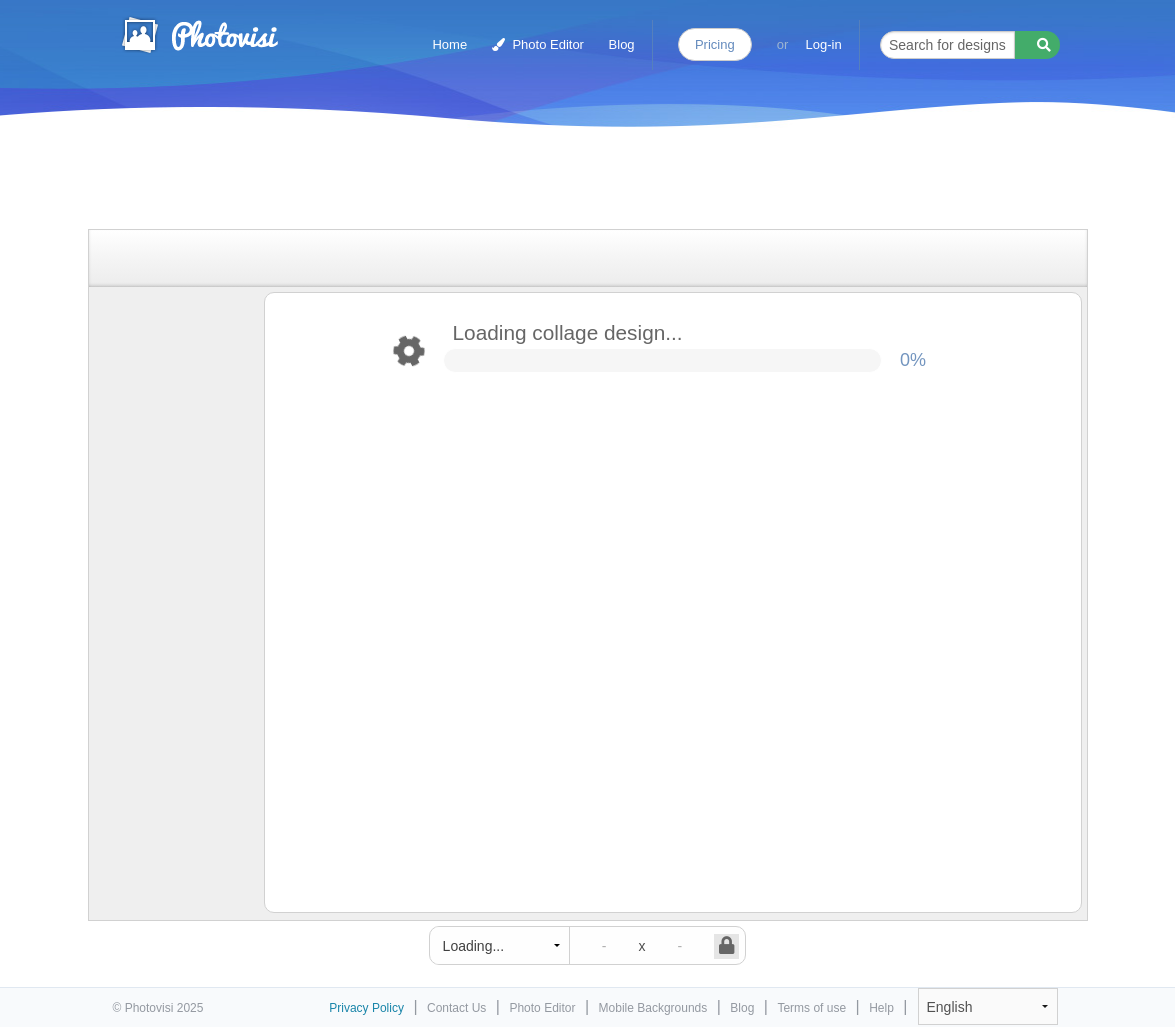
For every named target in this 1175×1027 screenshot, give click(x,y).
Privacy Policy (366, 1008)
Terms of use (811, 1008)
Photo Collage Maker (199, 35)
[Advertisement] (567, 182)
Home (449, 44)
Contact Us (456, 1008)
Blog (622, 44)
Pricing (715, 44)
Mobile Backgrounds (653, 1008)
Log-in (824, 44)
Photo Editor (538, 44)
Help (881, 1008)
